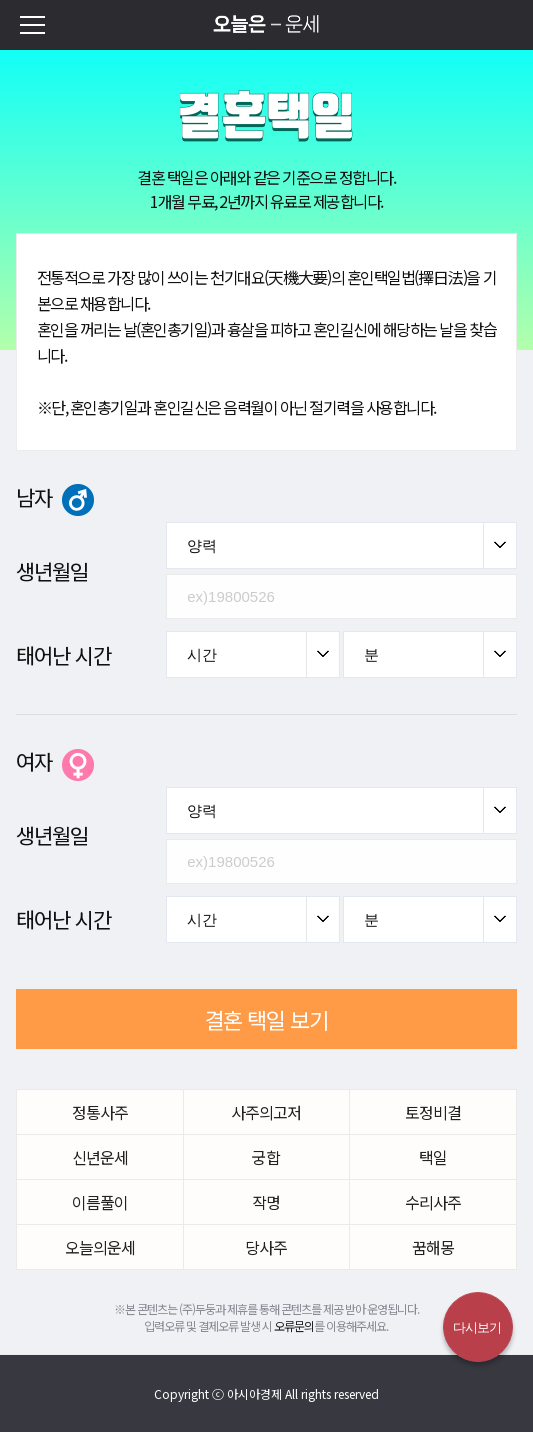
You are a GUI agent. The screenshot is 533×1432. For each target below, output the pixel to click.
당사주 (266, 1247)
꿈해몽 (433, 1247)
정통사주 (100, 1112)
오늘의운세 (100, 1247)
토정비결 (433, 1112)
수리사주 (433, 1202)
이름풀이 (100, 1202)
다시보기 (477, 1327)
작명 (266, 1202)
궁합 (266, 1157)
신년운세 (100, 1157)
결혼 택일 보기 (266, 1019)
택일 (433, 1157)
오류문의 (294, 1325)
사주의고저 (266, 1112)
